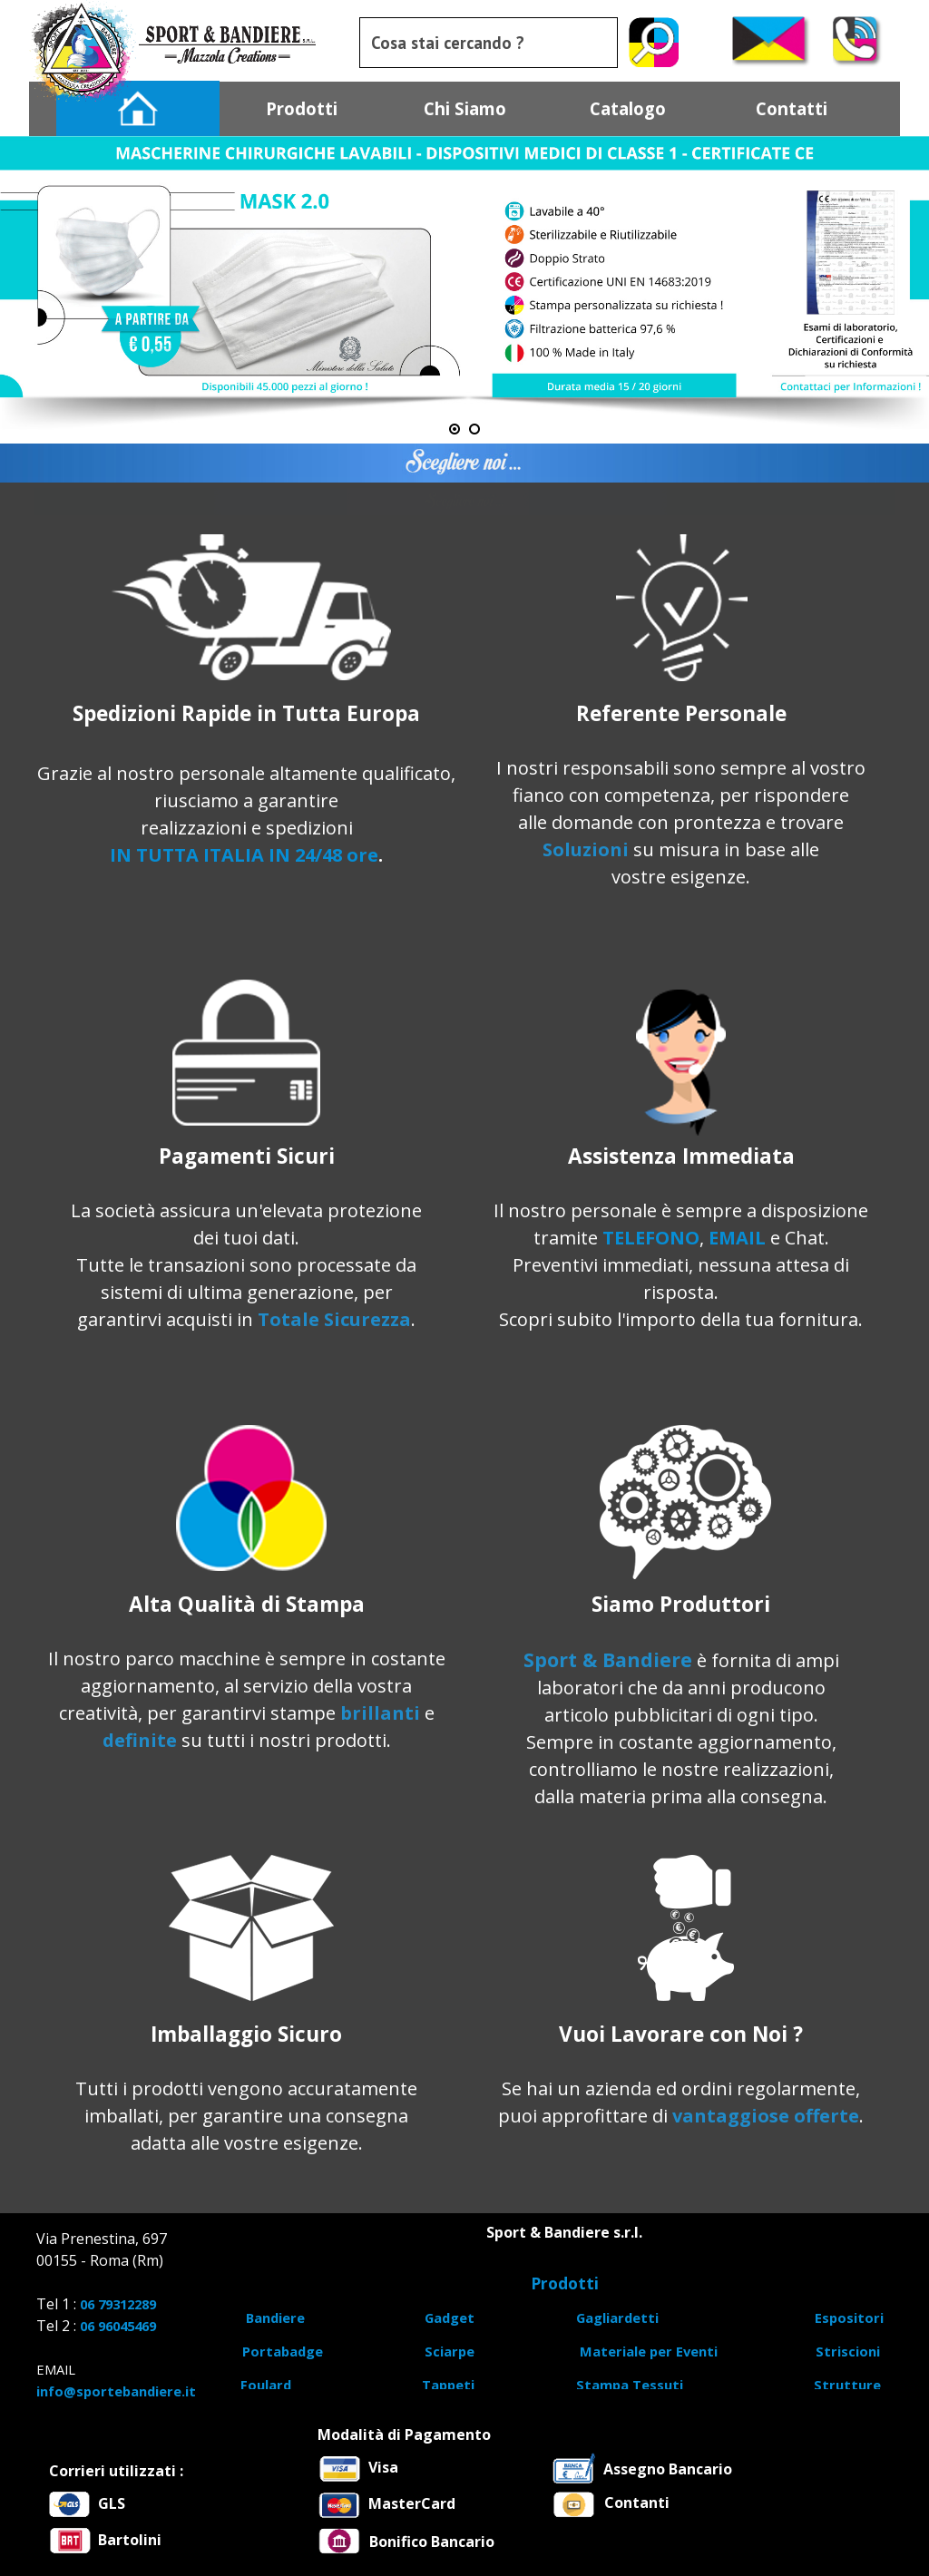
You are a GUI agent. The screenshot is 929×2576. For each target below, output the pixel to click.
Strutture (847, 2385)
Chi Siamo (465, 108)
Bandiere (275, 2317)
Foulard (265, 2385)
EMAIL (737, 1237)
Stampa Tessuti (629, 2385)
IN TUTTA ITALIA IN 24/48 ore (244, 855)
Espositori (849, 2317)
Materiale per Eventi (649, 2351)
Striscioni (848, 2351)
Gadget (449, 2317)
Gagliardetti (617, 2317)
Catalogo (628, 108)
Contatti (791, 108)
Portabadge (282, 2351)
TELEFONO (650, 1237)
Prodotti (301, 108)
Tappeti (448, 2385)
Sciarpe (449, 2351)
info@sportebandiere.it (116, 2391)
